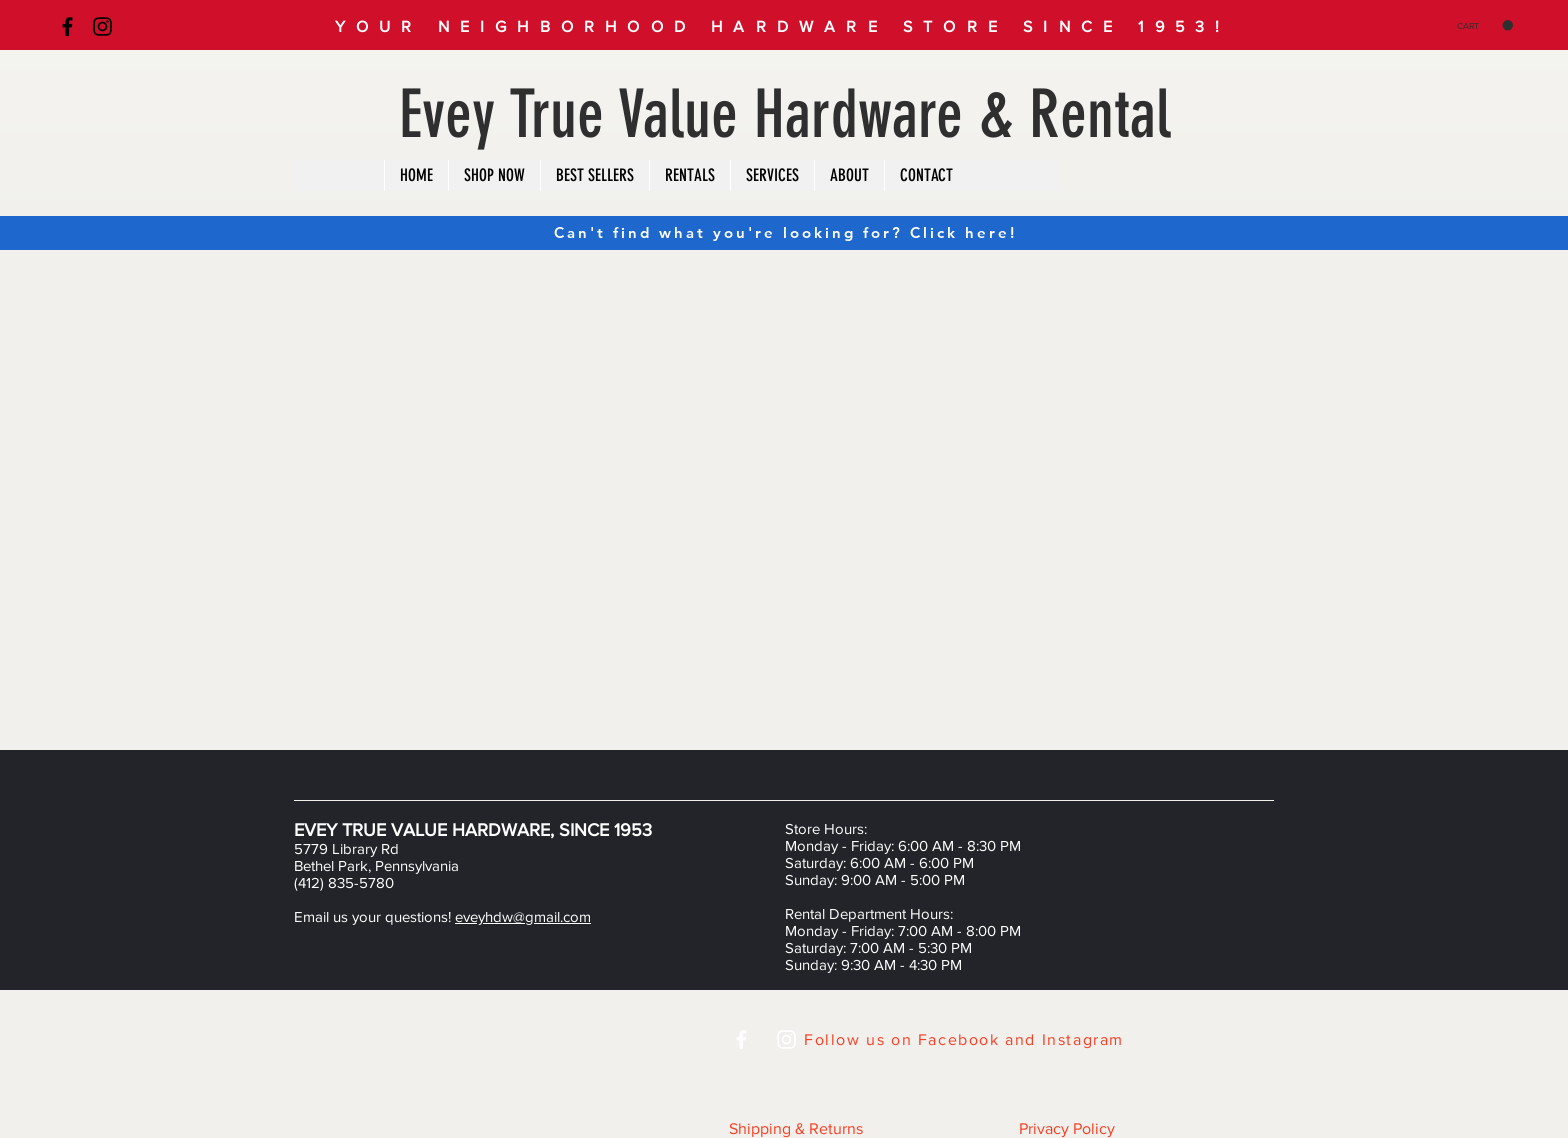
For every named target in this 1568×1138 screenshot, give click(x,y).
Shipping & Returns (796, 1128)
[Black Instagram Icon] (102, 26)
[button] (1485, 25)
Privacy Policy (1067, 1128)
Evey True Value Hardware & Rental (785, 114)
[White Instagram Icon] (786, 1039)
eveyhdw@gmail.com (523, 916)
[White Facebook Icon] (741, 1039)
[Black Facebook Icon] (67, 26)
